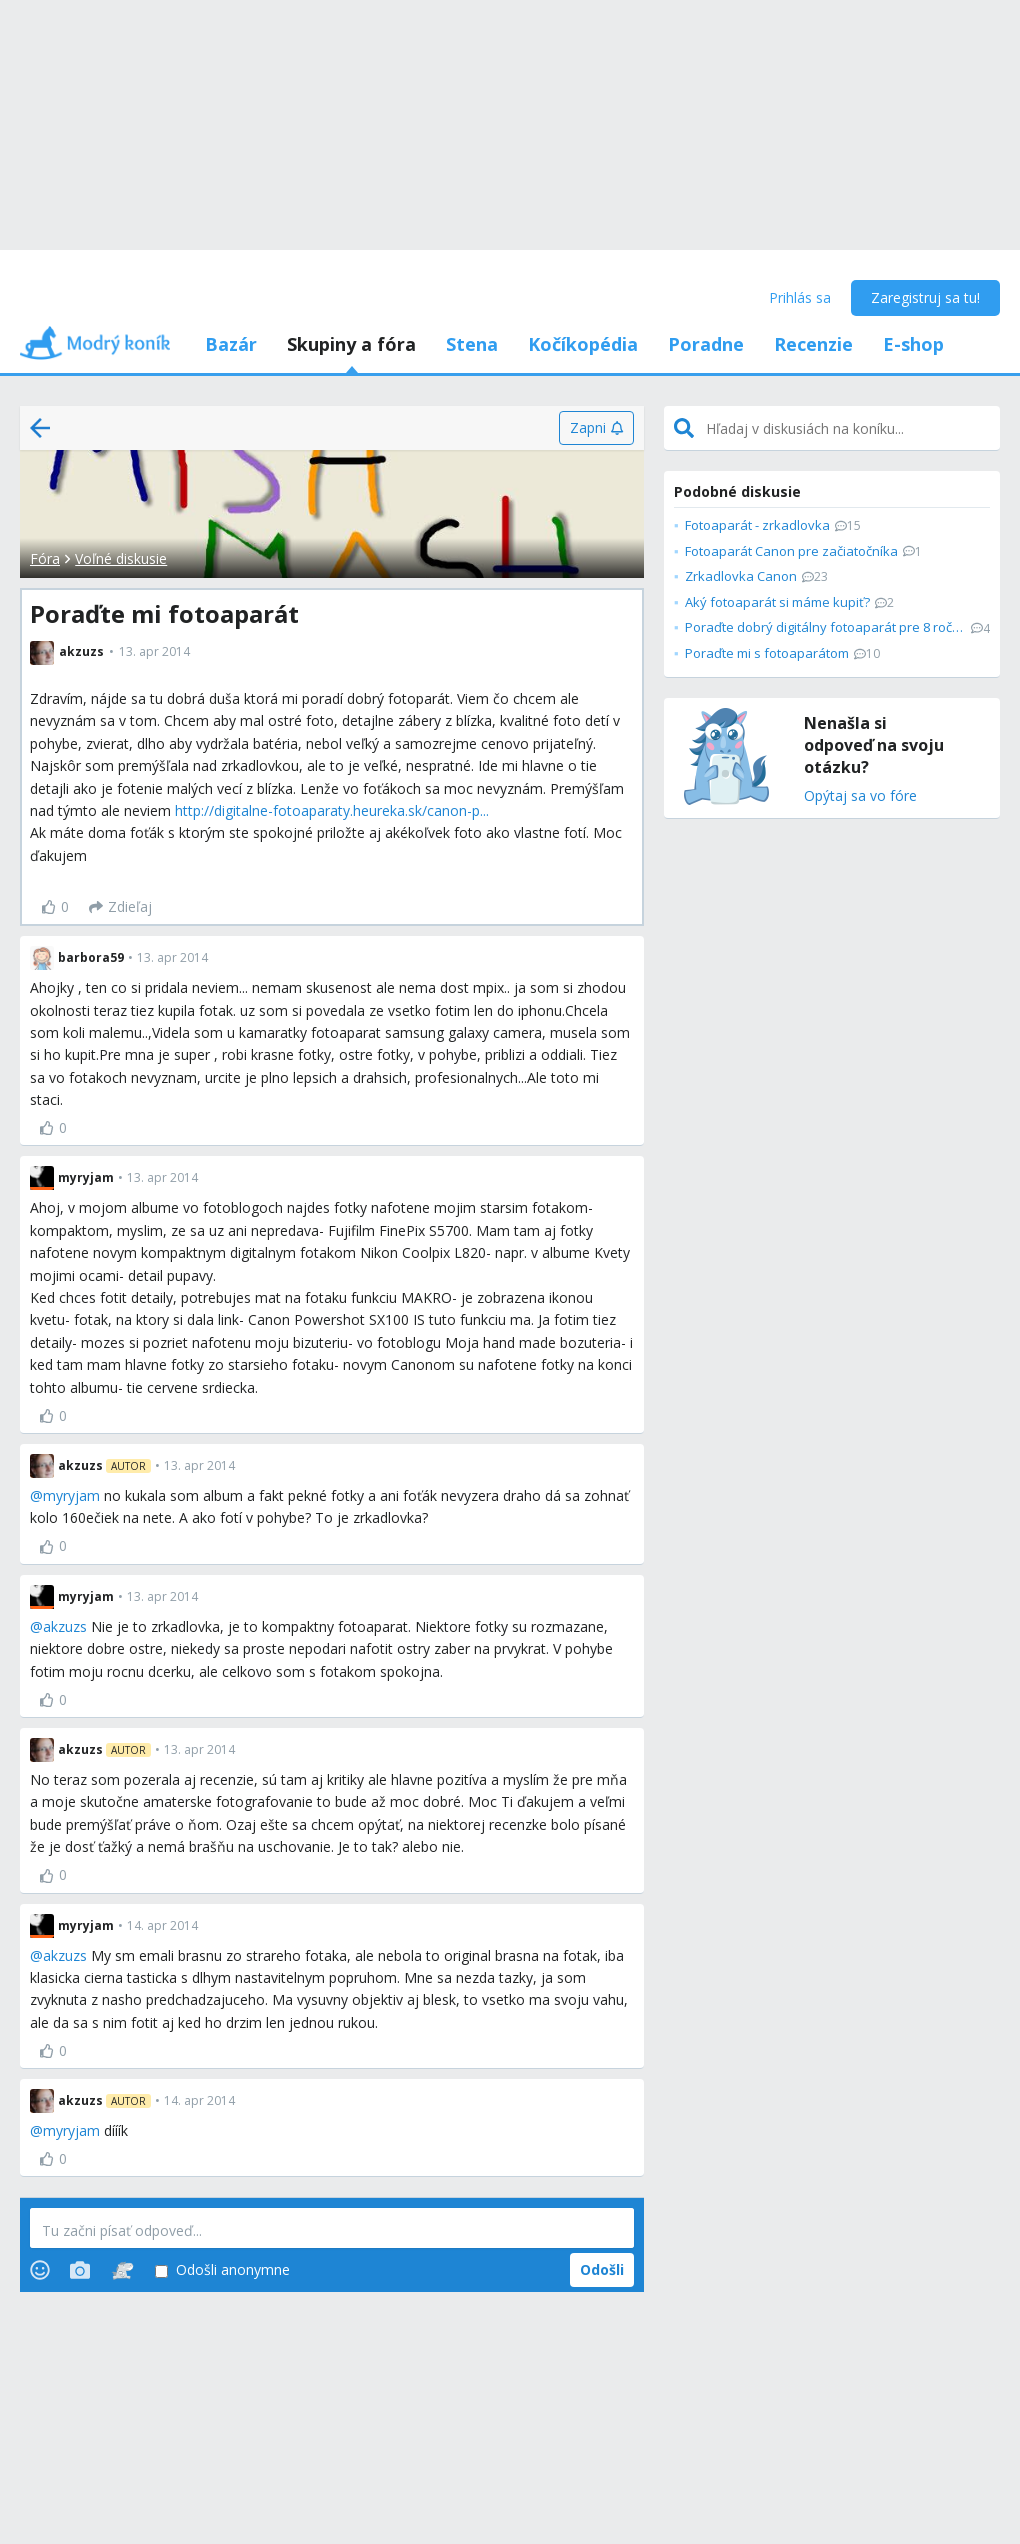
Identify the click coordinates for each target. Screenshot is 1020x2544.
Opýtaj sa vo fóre (860, 796)
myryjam (71, 1495)
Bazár (231, 344)
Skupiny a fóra (351, 344)
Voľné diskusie (121, 558)
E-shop (913, 344)
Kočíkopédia (583, 344)
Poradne (706, 344)
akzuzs (65, 1626)
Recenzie (813, 344)
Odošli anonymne (222, 2270)
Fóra (45, 558)
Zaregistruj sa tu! (925, 297)
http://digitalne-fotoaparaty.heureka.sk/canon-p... (332, 810)
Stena (472, 344)
